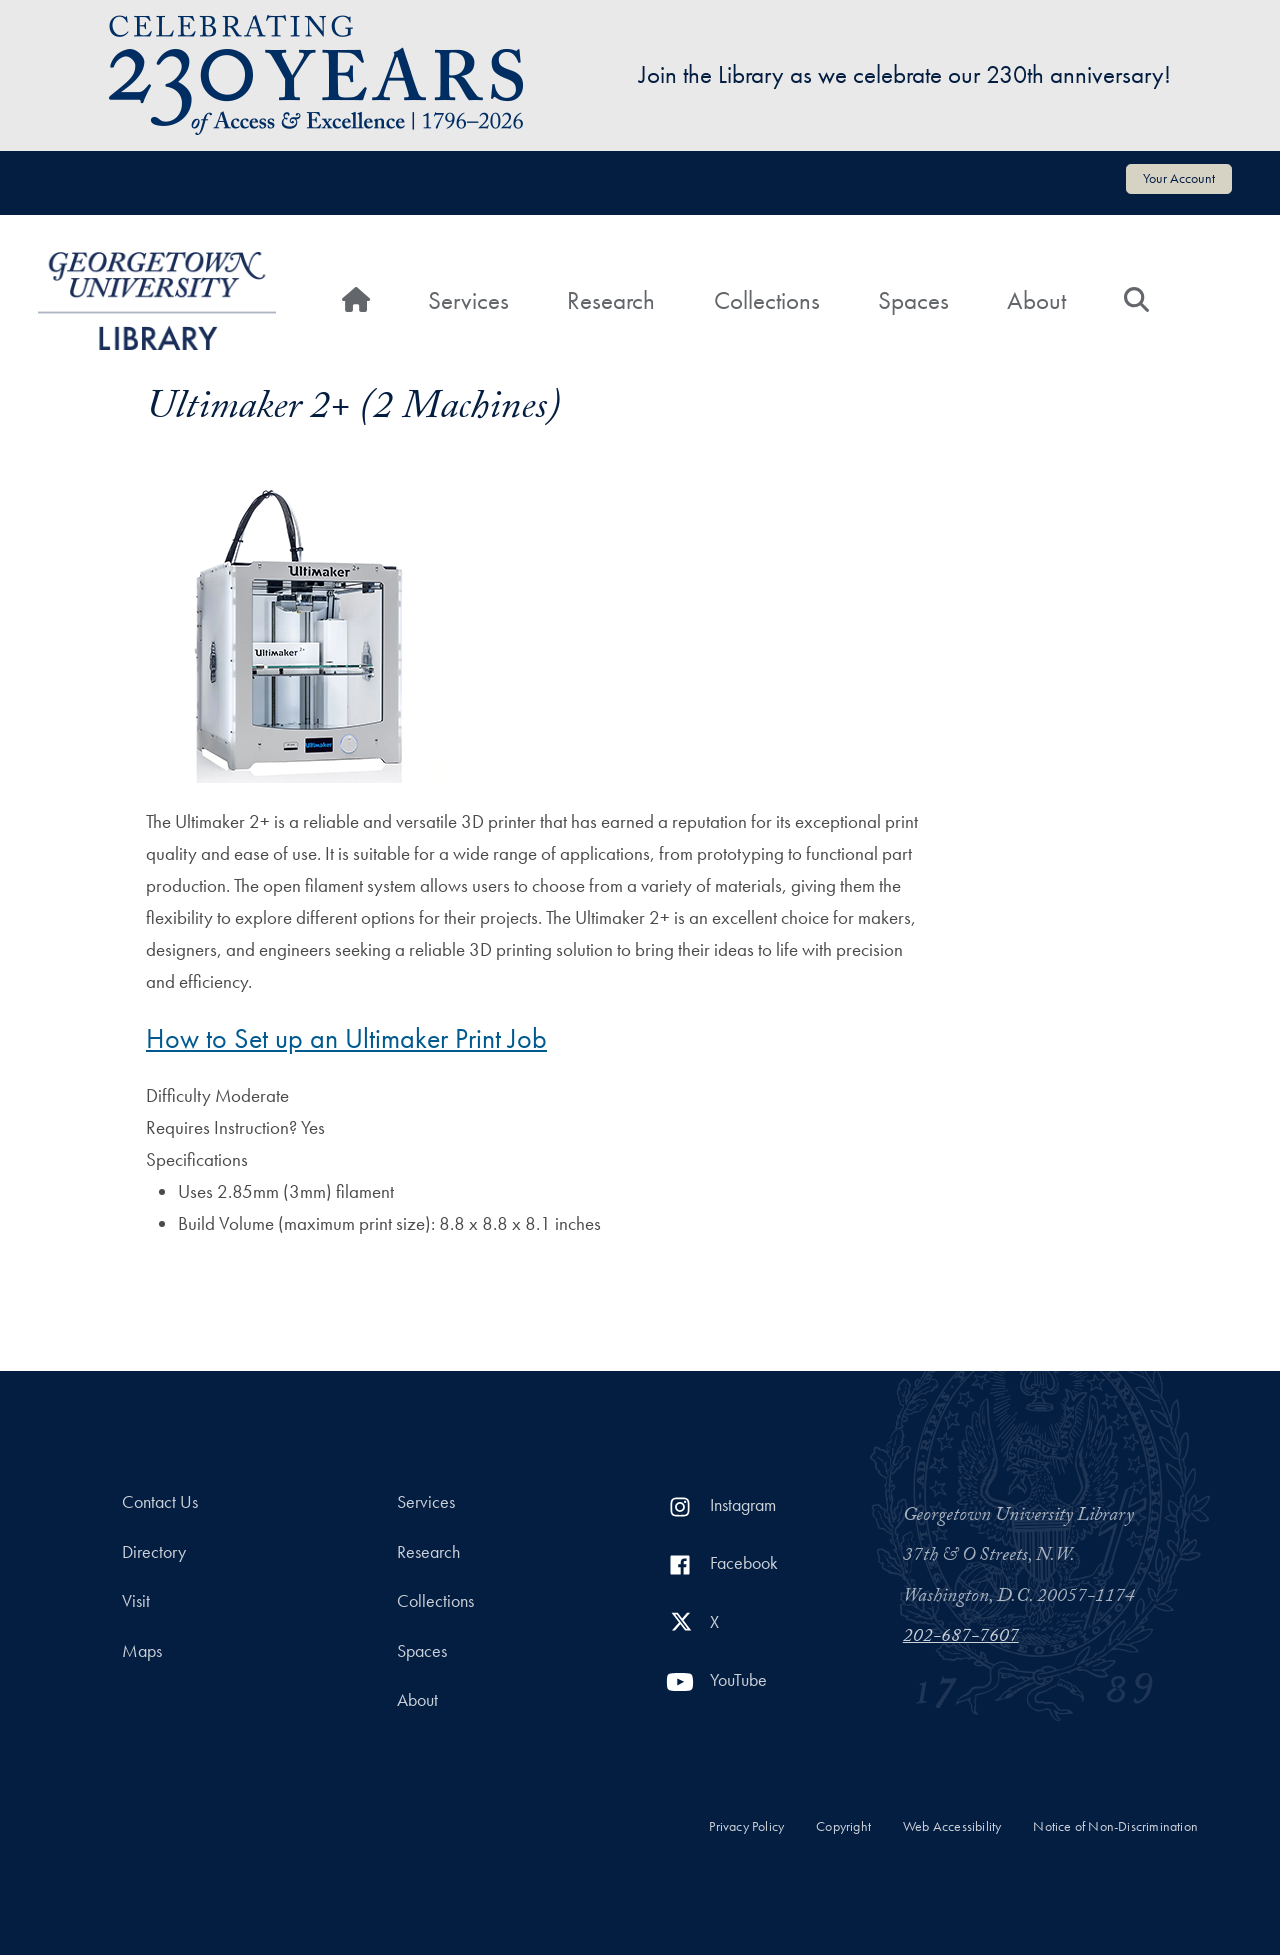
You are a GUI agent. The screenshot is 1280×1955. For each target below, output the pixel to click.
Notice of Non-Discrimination (1115, 1826)
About (1036, 300)
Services (468, 300)
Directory (154, 1552)
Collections (767, 300)
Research (611, 300)
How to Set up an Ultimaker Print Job (346, 1038)
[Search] (1136, 301)
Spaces (913, 300)
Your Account (1179, 178)
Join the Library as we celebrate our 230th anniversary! (905, 74)
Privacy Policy (746, 1826)
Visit (136, 1601)
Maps (142, 1651)
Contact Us (160, 1502)
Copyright (843, 1826)
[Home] (356, 301)
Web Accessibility (952, 1826)
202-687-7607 (961, 1638)
